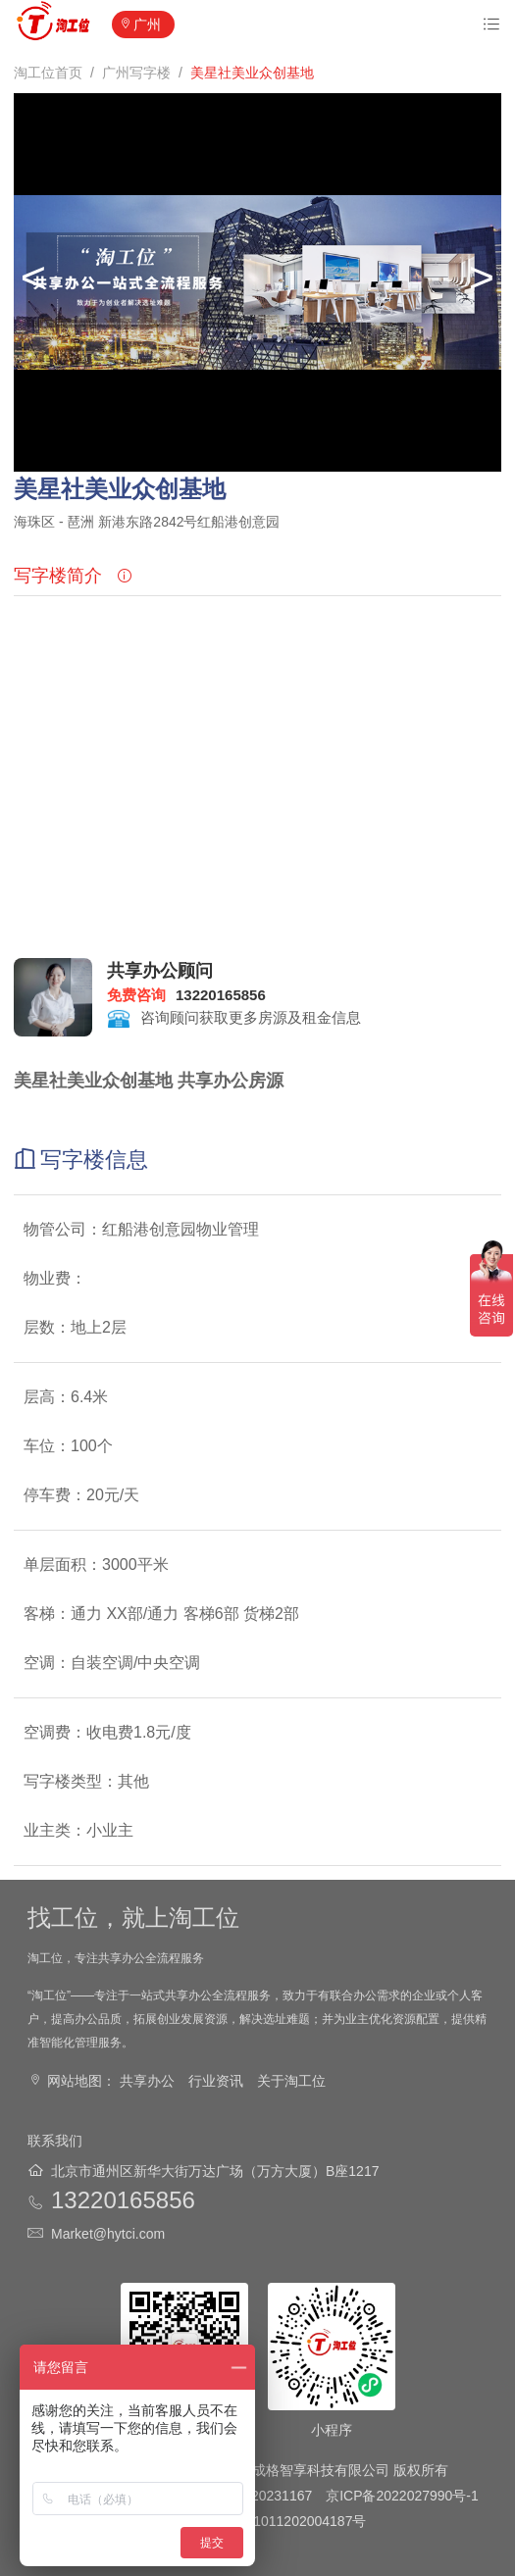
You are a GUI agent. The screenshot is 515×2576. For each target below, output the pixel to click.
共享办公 (147, 2081)
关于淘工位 (291, 2081)
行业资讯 (215, 2081)
